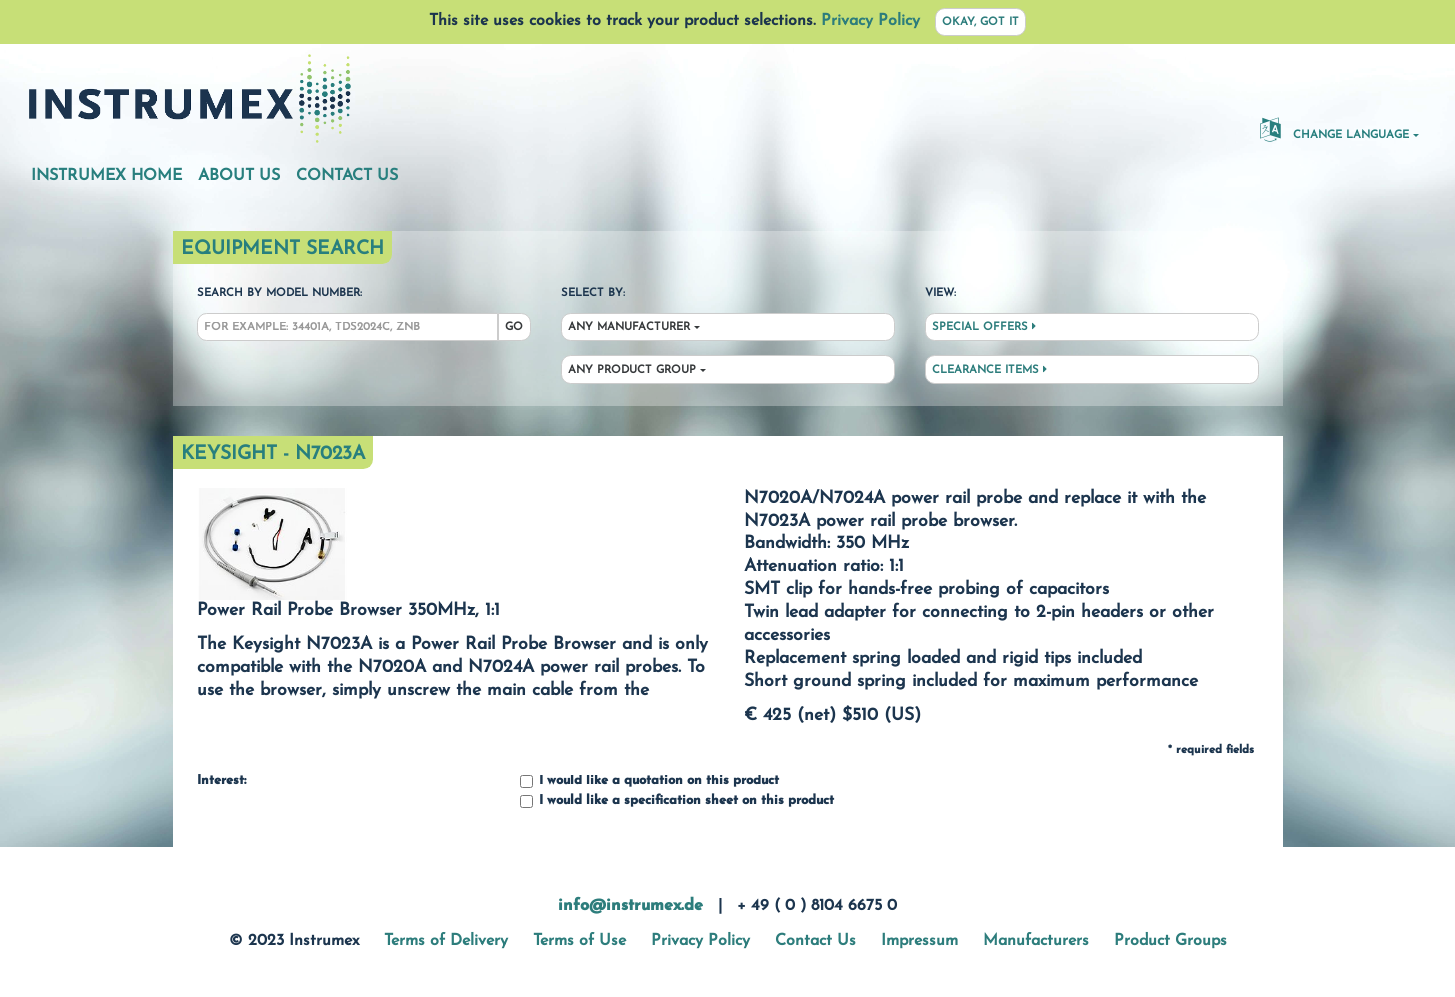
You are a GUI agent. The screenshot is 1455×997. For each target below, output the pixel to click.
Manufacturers (1036, 941)
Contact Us (347, 176)
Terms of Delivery (446, 941)
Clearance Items (989, 370)
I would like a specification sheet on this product (677, 801)
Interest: (221, 781)
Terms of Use (579, 941)
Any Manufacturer (629, 327)
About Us (239, 176)
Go (514, 327)
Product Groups (1170, 941)
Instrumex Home (106, 176)
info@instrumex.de (630, 906)
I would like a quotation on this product (649, 781)
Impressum (919, 941)
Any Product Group (632, 370)
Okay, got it (980, 22)
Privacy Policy (870, 21)
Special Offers (984, 327)
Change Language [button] (1334, 129)
